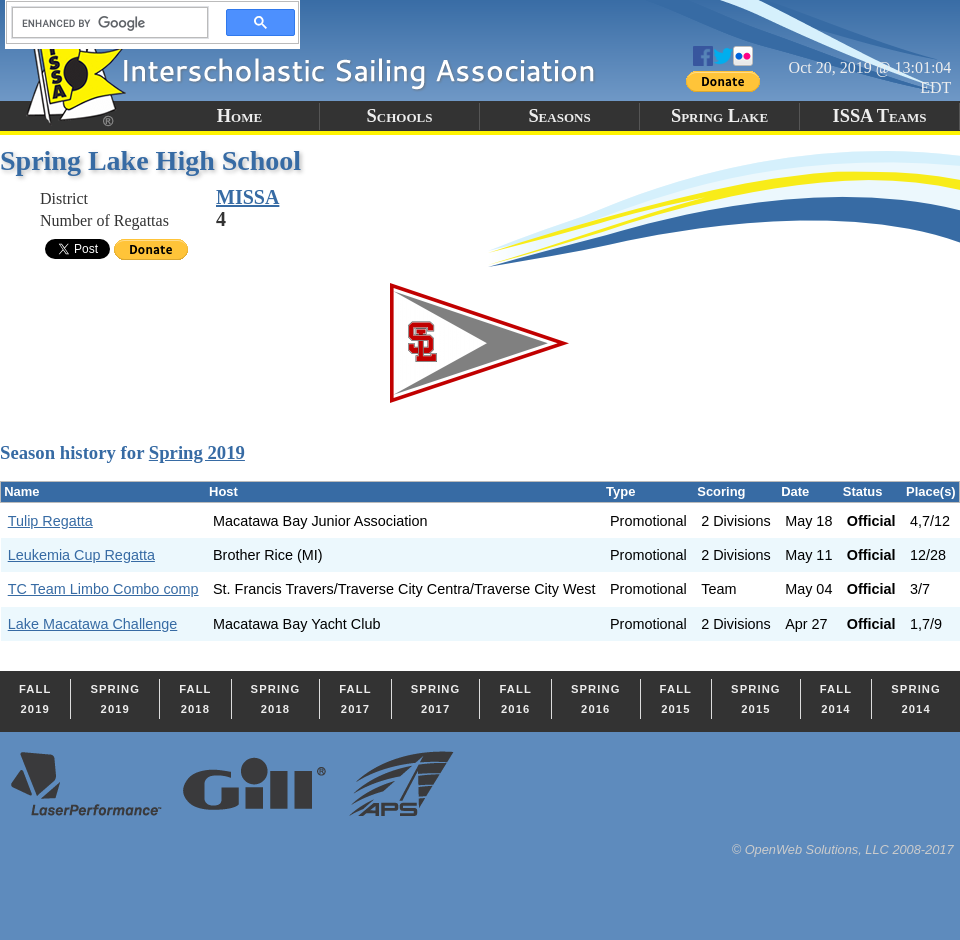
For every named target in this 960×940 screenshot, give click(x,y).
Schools (400, 116)
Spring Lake (719, 116)
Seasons (559, 116)
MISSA (247, 197)
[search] (104, 23)
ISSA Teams (880, 116)
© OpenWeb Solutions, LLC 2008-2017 (843, 849)
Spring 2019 (197, 452)
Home (239, 116)
